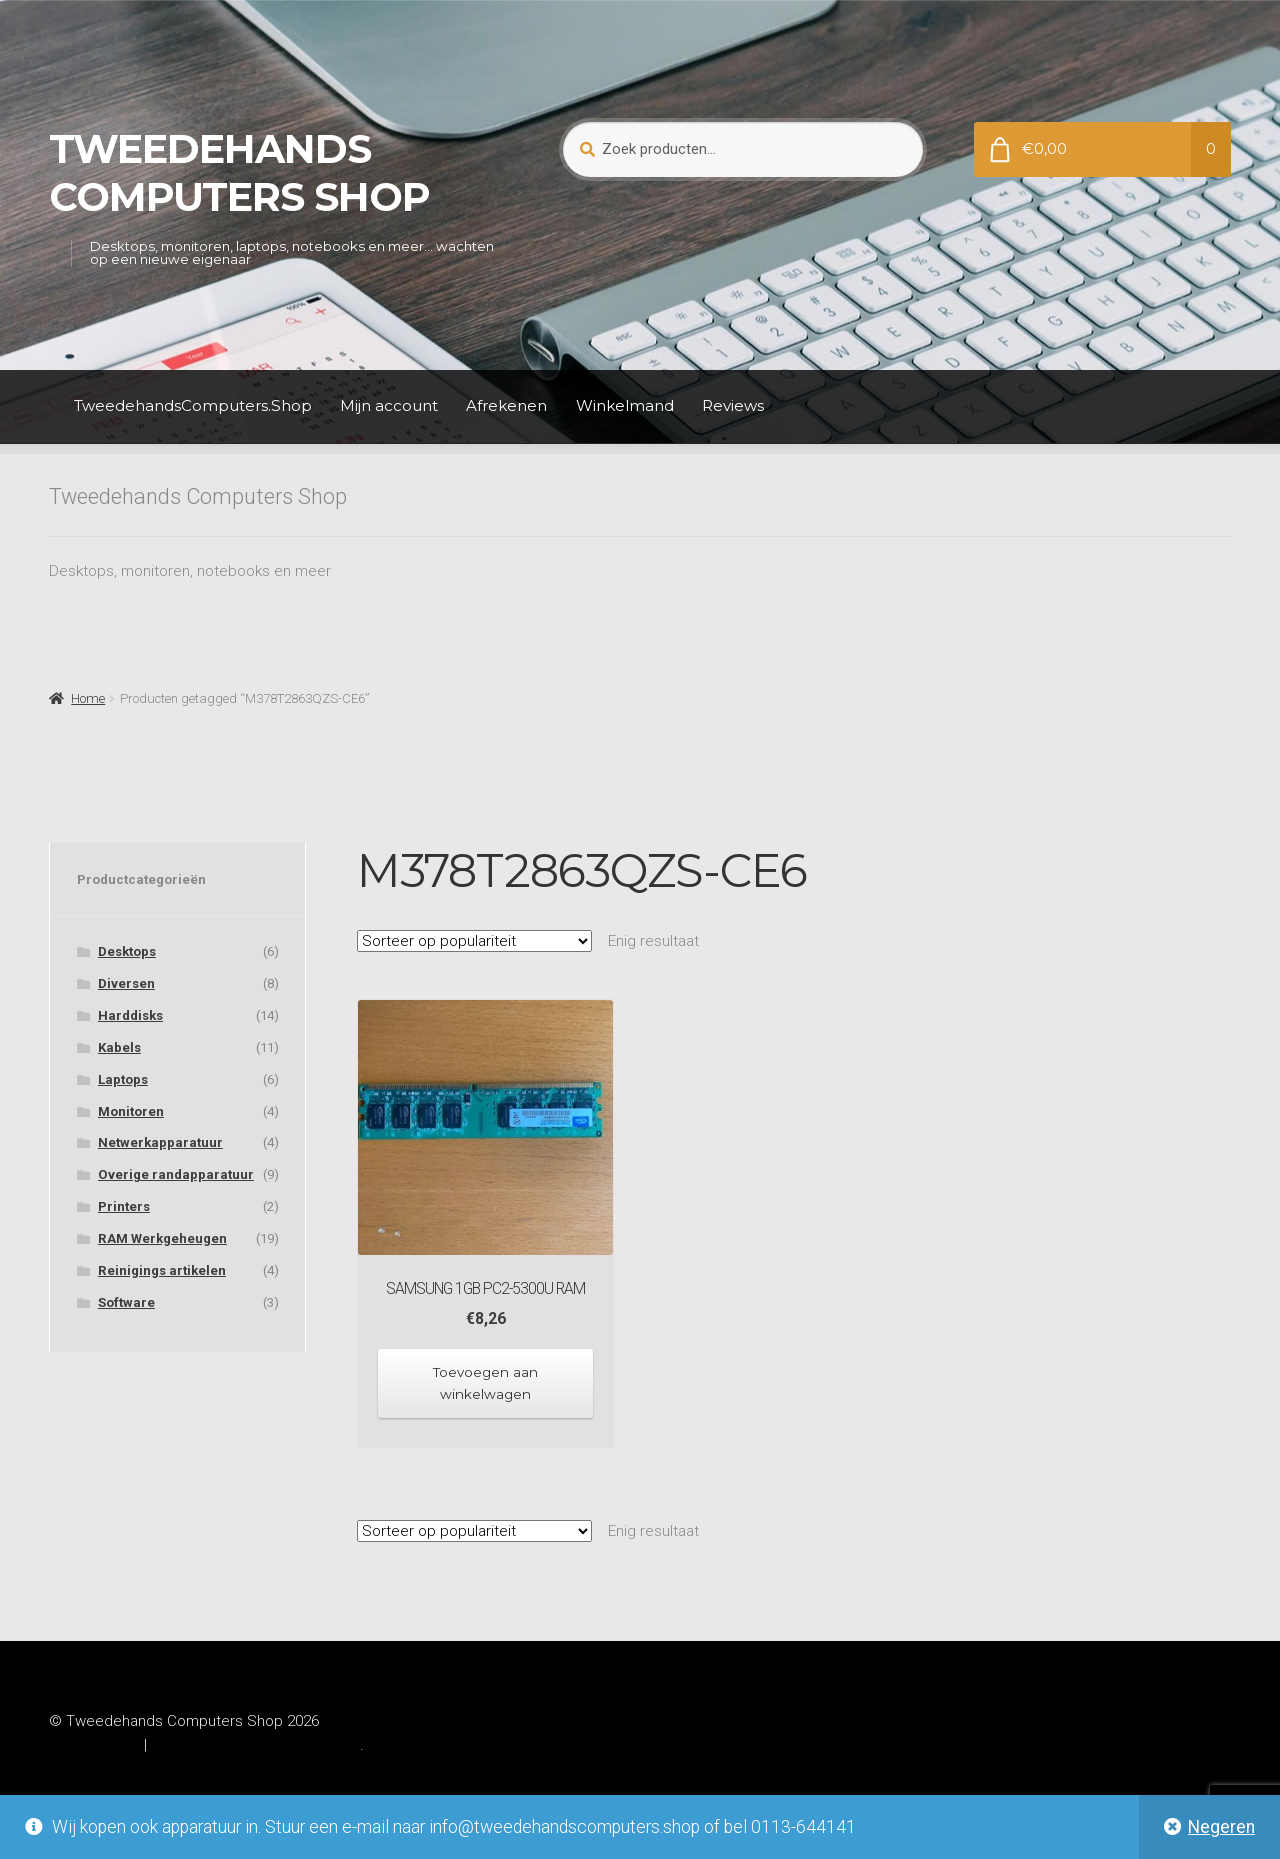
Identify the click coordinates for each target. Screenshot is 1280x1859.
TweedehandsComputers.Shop (193, 405)
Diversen (126, 983)
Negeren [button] (1221, 1827)
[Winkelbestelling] (474, 941)
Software (126, 1302)
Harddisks (130, 1015)
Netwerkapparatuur (160, 1142)
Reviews (733, 405)
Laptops (123, 1079)
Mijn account (389, 405)
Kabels (119, 1047)
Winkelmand (625, 405)
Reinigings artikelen (162, 1270)
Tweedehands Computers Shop (239, 173)
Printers (124, 1206)
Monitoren (131, 1111)
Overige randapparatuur (176, 1174)
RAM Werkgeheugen (162, 1238)
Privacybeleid (94, 1742)
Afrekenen (506, 405)
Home (88, 698)
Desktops (127, 951)
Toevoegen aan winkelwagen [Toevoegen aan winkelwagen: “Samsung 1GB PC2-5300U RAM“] (486, 1381)
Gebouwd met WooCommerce (255, 1742)
